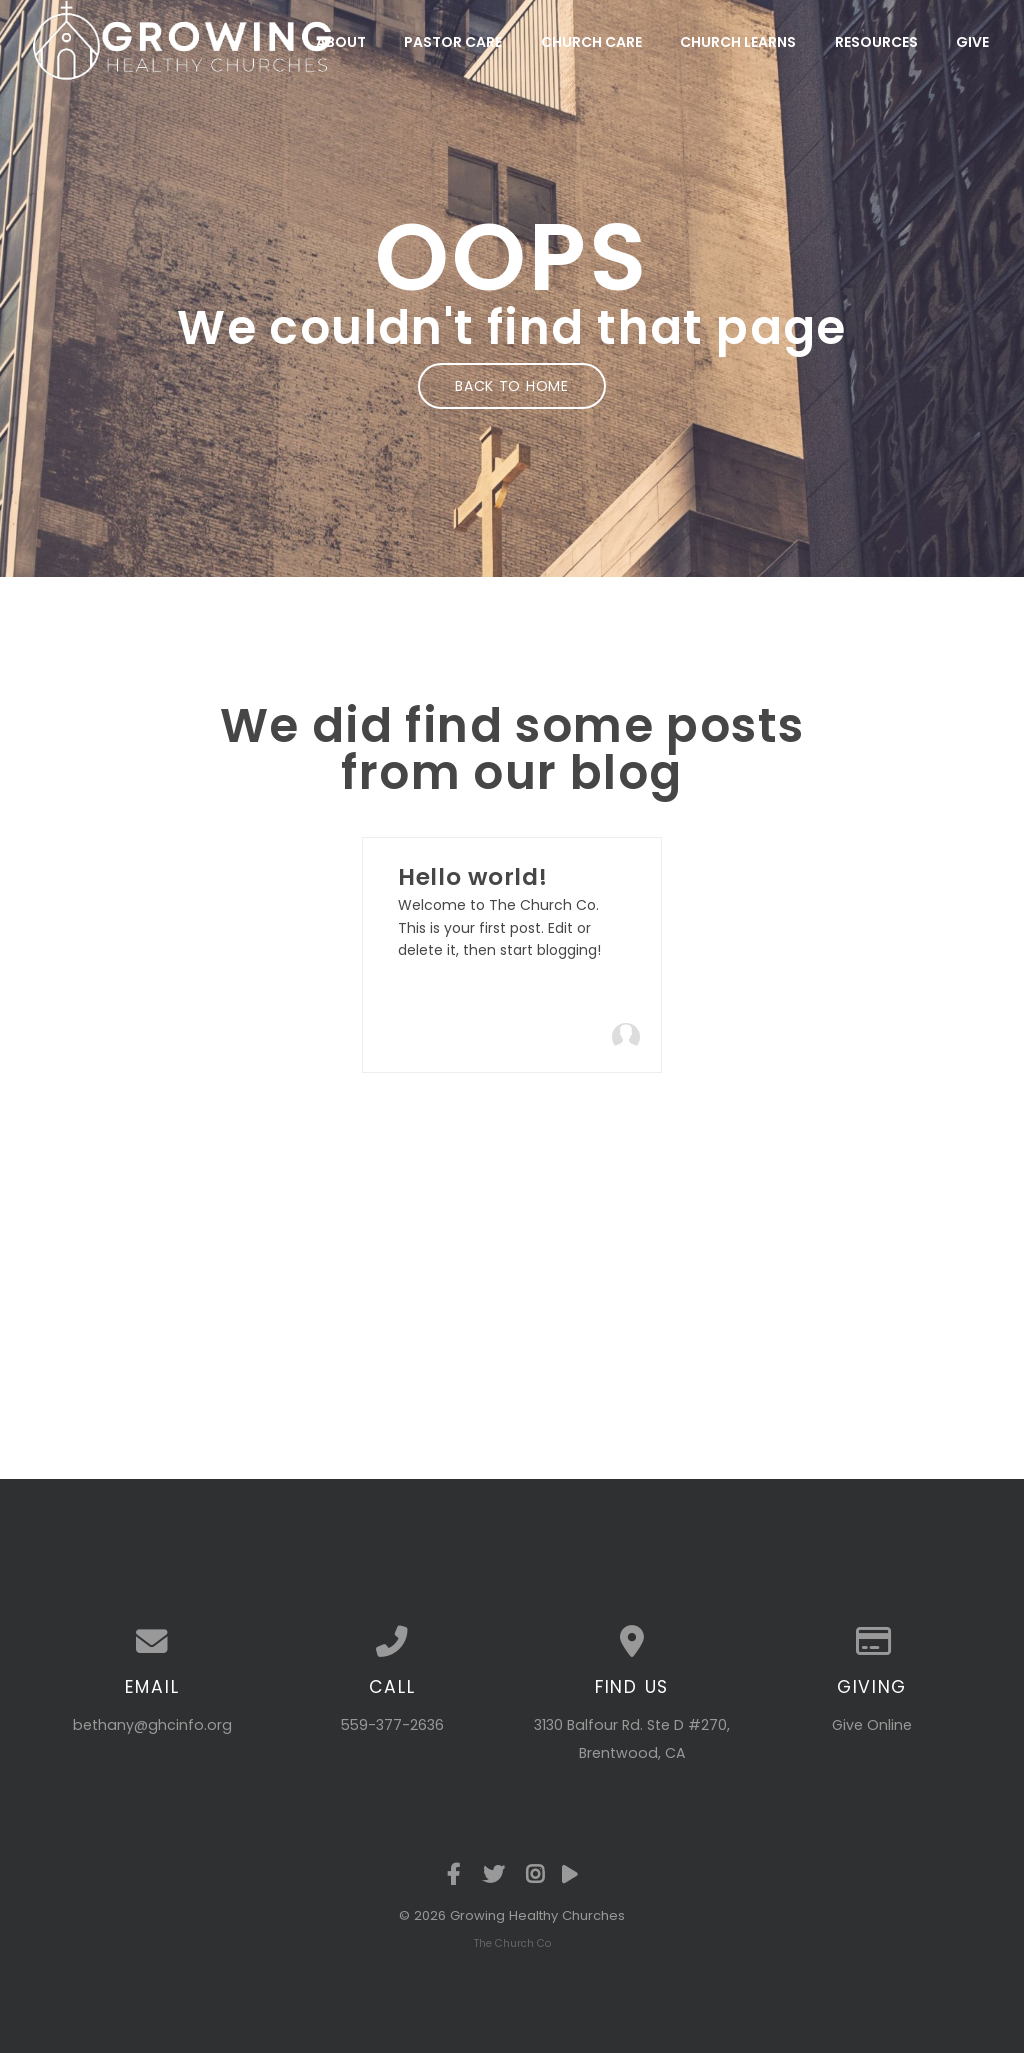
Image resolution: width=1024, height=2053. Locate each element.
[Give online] (872, 1642)
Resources (876, 42)
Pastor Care (453, 42)
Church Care (591, 42)
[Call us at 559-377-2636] (392, 1642)
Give (972, 42)
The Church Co (512, 1943)
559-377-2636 (392, 1725)
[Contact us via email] (152, 1642)
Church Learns (738, 42)
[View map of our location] (632, 1642)
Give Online (872, 1725)
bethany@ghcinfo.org (152, 1725)
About (341, 42)
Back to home (511, 386)
